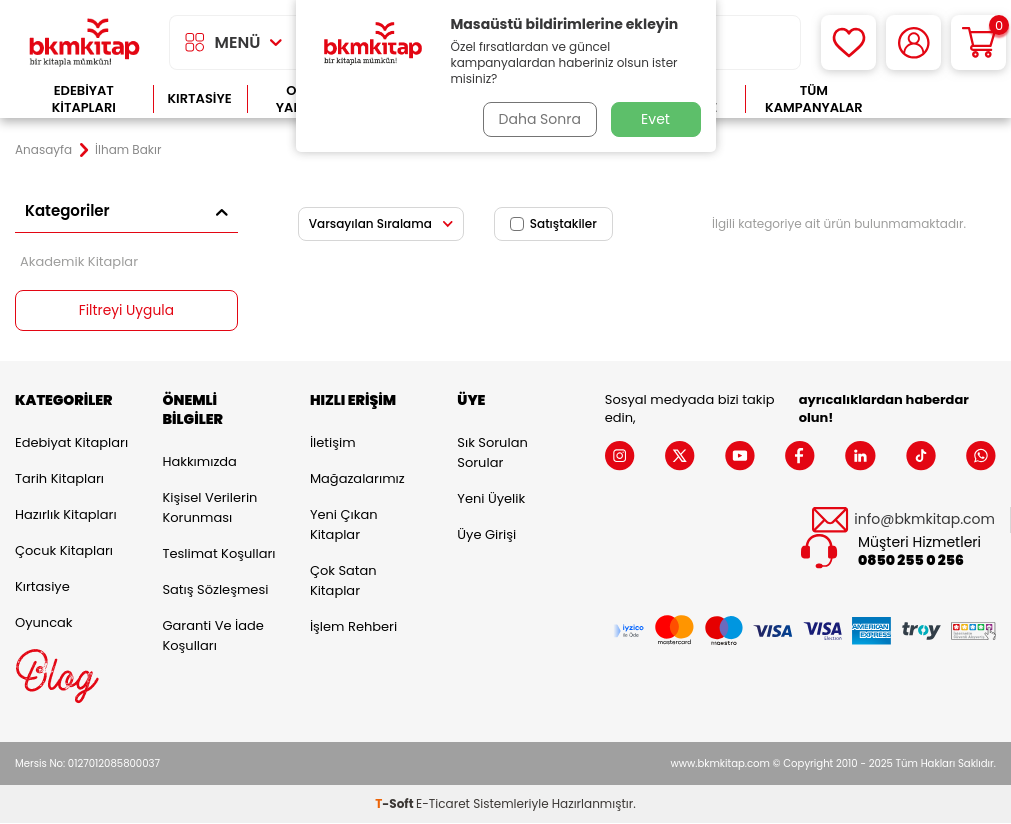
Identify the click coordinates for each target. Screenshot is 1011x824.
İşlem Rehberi (353, 626)
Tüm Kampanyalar (814, 99)
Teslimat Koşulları (218, 553)
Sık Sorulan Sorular (492, 452)
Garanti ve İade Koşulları (212, 635)
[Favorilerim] (848, 42)
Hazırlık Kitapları (66, 514)
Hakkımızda (199, 461)
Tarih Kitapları (59, 478)
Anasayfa (43, 150)
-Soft (395, 804)
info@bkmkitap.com (924, 519)
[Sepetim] (978, 42)
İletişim (333, 442)
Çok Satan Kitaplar (343, 580)
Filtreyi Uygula (126, 311)
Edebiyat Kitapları (84, 99)
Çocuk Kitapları (64, 550)
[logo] (84, 42)
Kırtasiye (200, 98)
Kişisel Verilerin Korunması (209, 507)
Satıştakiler (553, 223)
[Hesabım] (913, 42)
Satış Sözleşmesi (215, 589)
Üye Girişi (486, 534)
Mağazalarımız (357, 478)
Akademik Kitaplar (79, 261)
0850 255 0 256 (911, 561)
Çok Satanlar (939, 99)
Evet (655, 119)
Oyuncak (44, 622)
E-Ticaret (443, 804)
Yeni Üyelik (491, 498)
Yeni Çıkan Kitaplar (344, 524)
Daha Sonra (538, 119)
